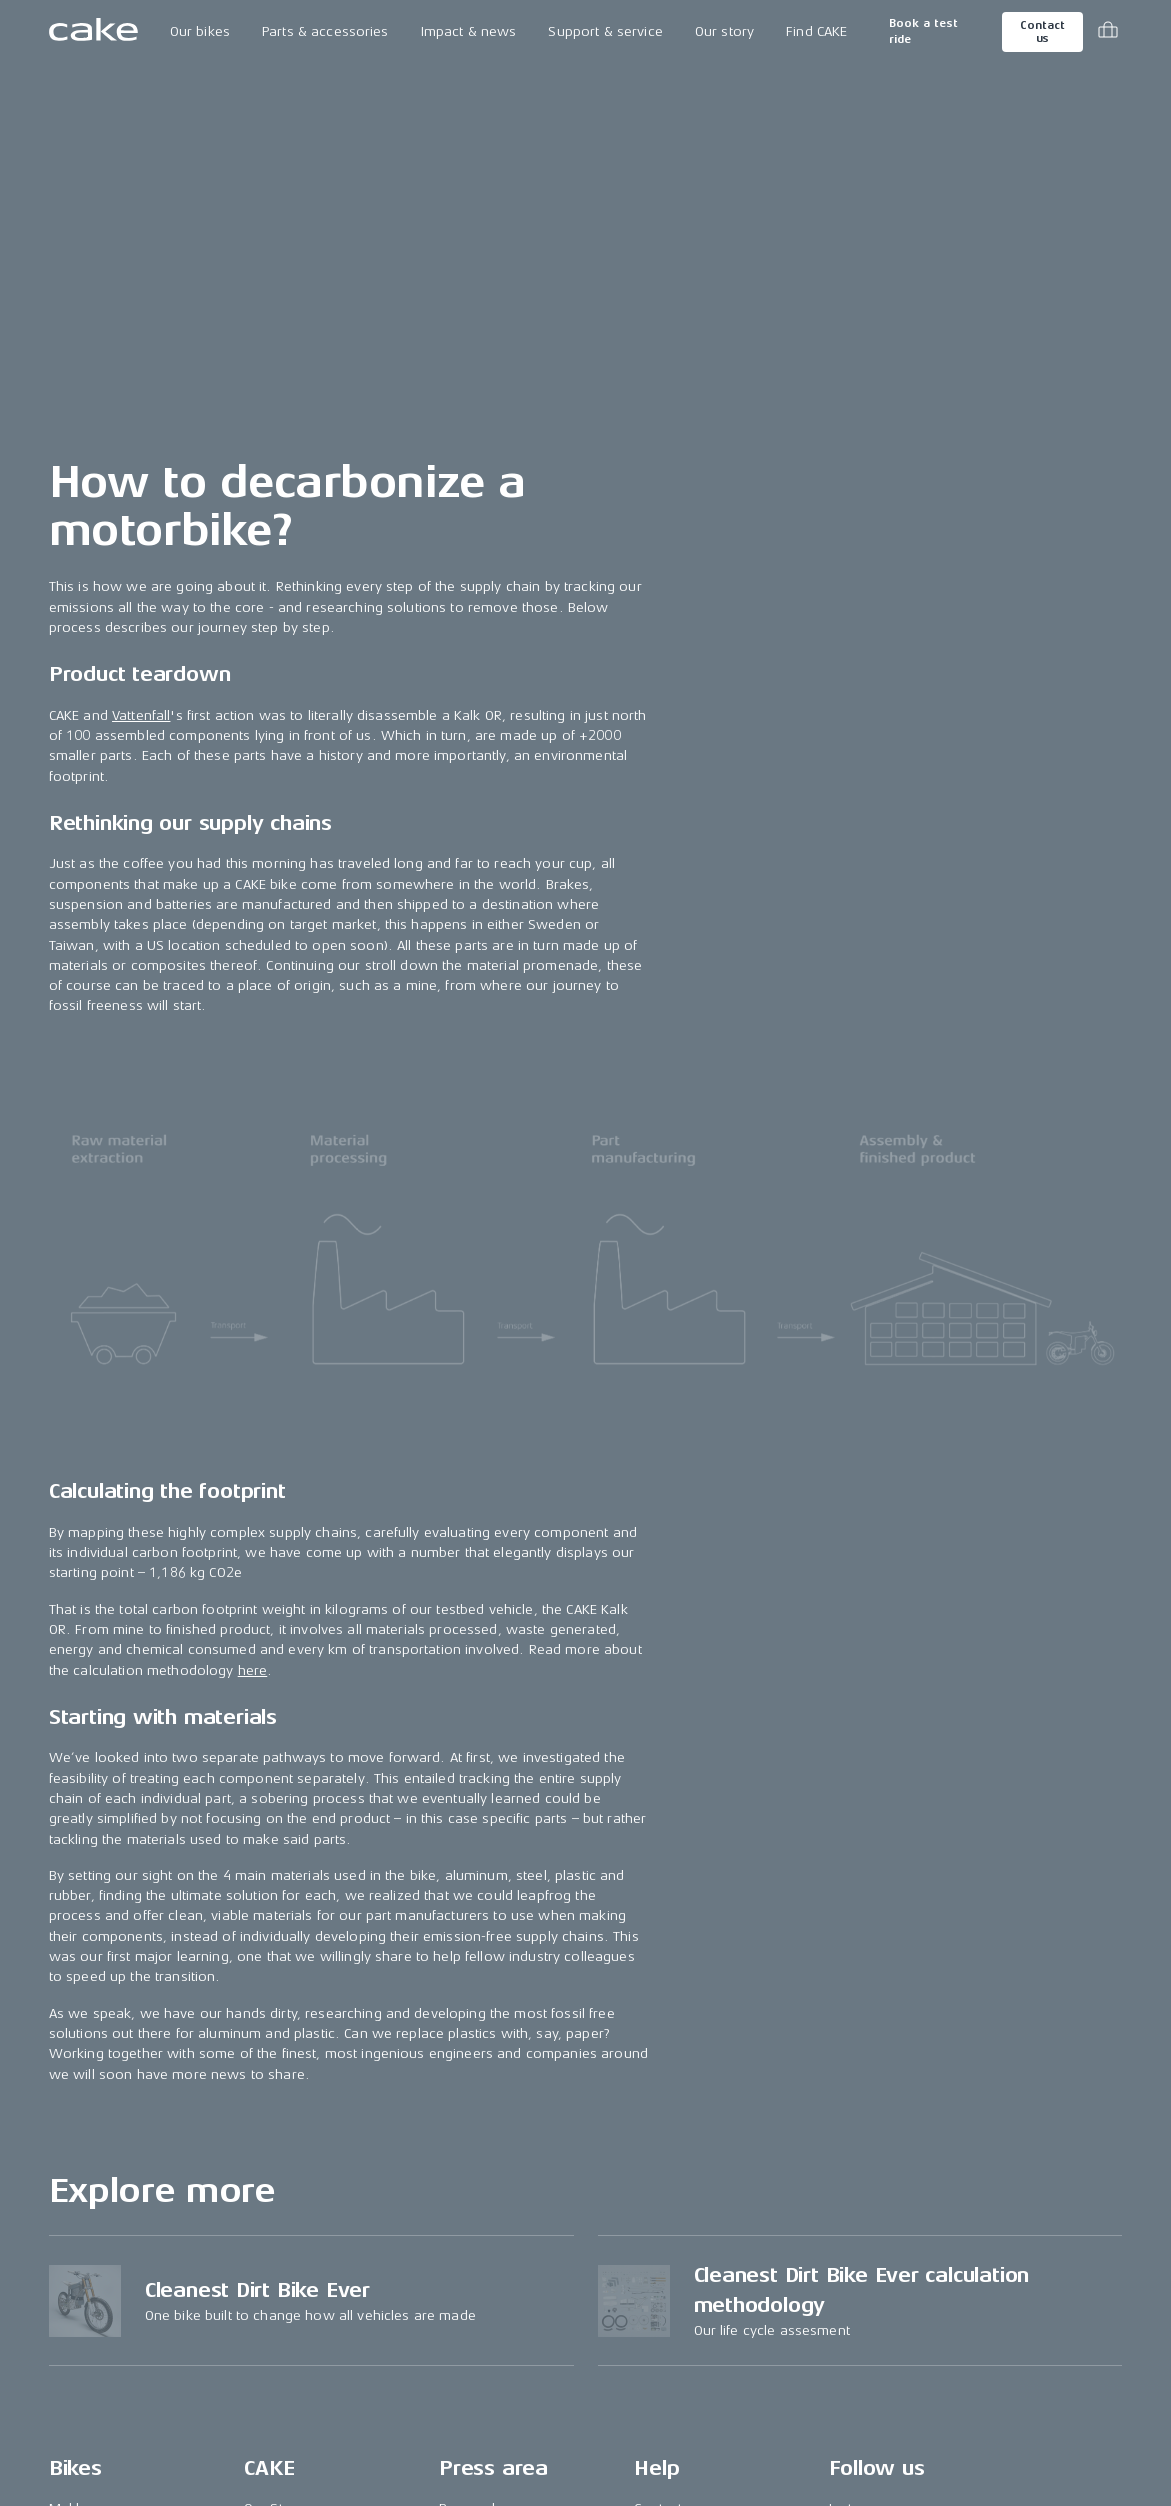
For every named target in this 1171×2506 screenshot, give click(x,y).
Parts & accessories (325, 31)
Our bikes (200, 31)
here (253, 1670)
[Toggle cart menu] (1108, 32)
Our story (724, 31)
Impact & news (469, 31)
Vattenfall (141, 715)
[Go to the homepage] (93, 32)
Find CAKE (816, 31)
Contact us (1042, 32)
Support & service (605, 31)
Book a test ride (923, 31)
